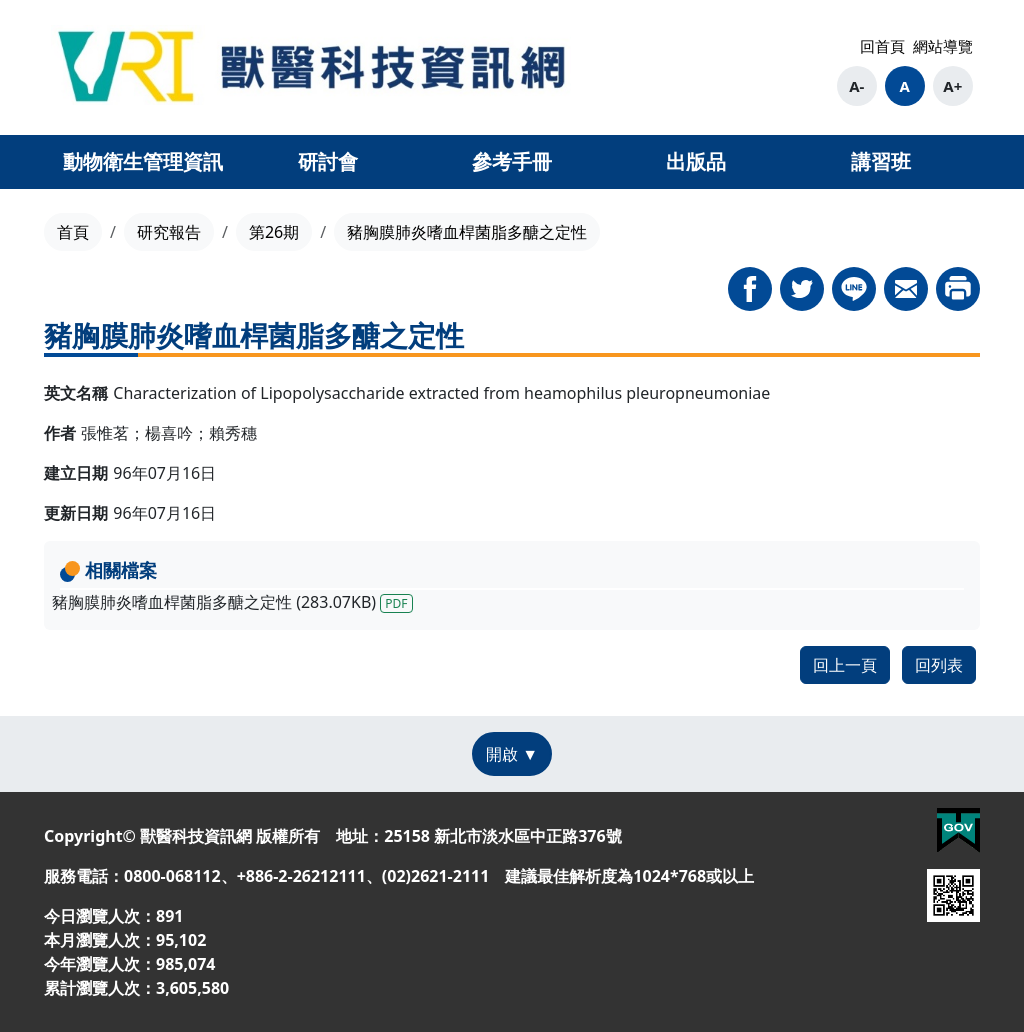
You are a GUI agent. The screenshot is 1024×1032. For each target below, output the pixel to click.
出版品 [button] (696, 161)
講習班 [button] (881, 161)
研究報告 (169, 232)
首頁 (73, 232)
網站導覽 (943, 46)
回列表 (939, 665)
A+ (952, 86)
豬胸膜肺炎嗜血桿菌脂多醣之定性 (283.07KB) (232, 602)
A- (856, 86)
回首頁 (882, 46)
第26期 (274, 232)
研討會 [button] (328, 161)
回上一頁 (845, 665)
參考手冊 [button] (512, 161)
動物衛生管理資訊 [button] (143, 161)
